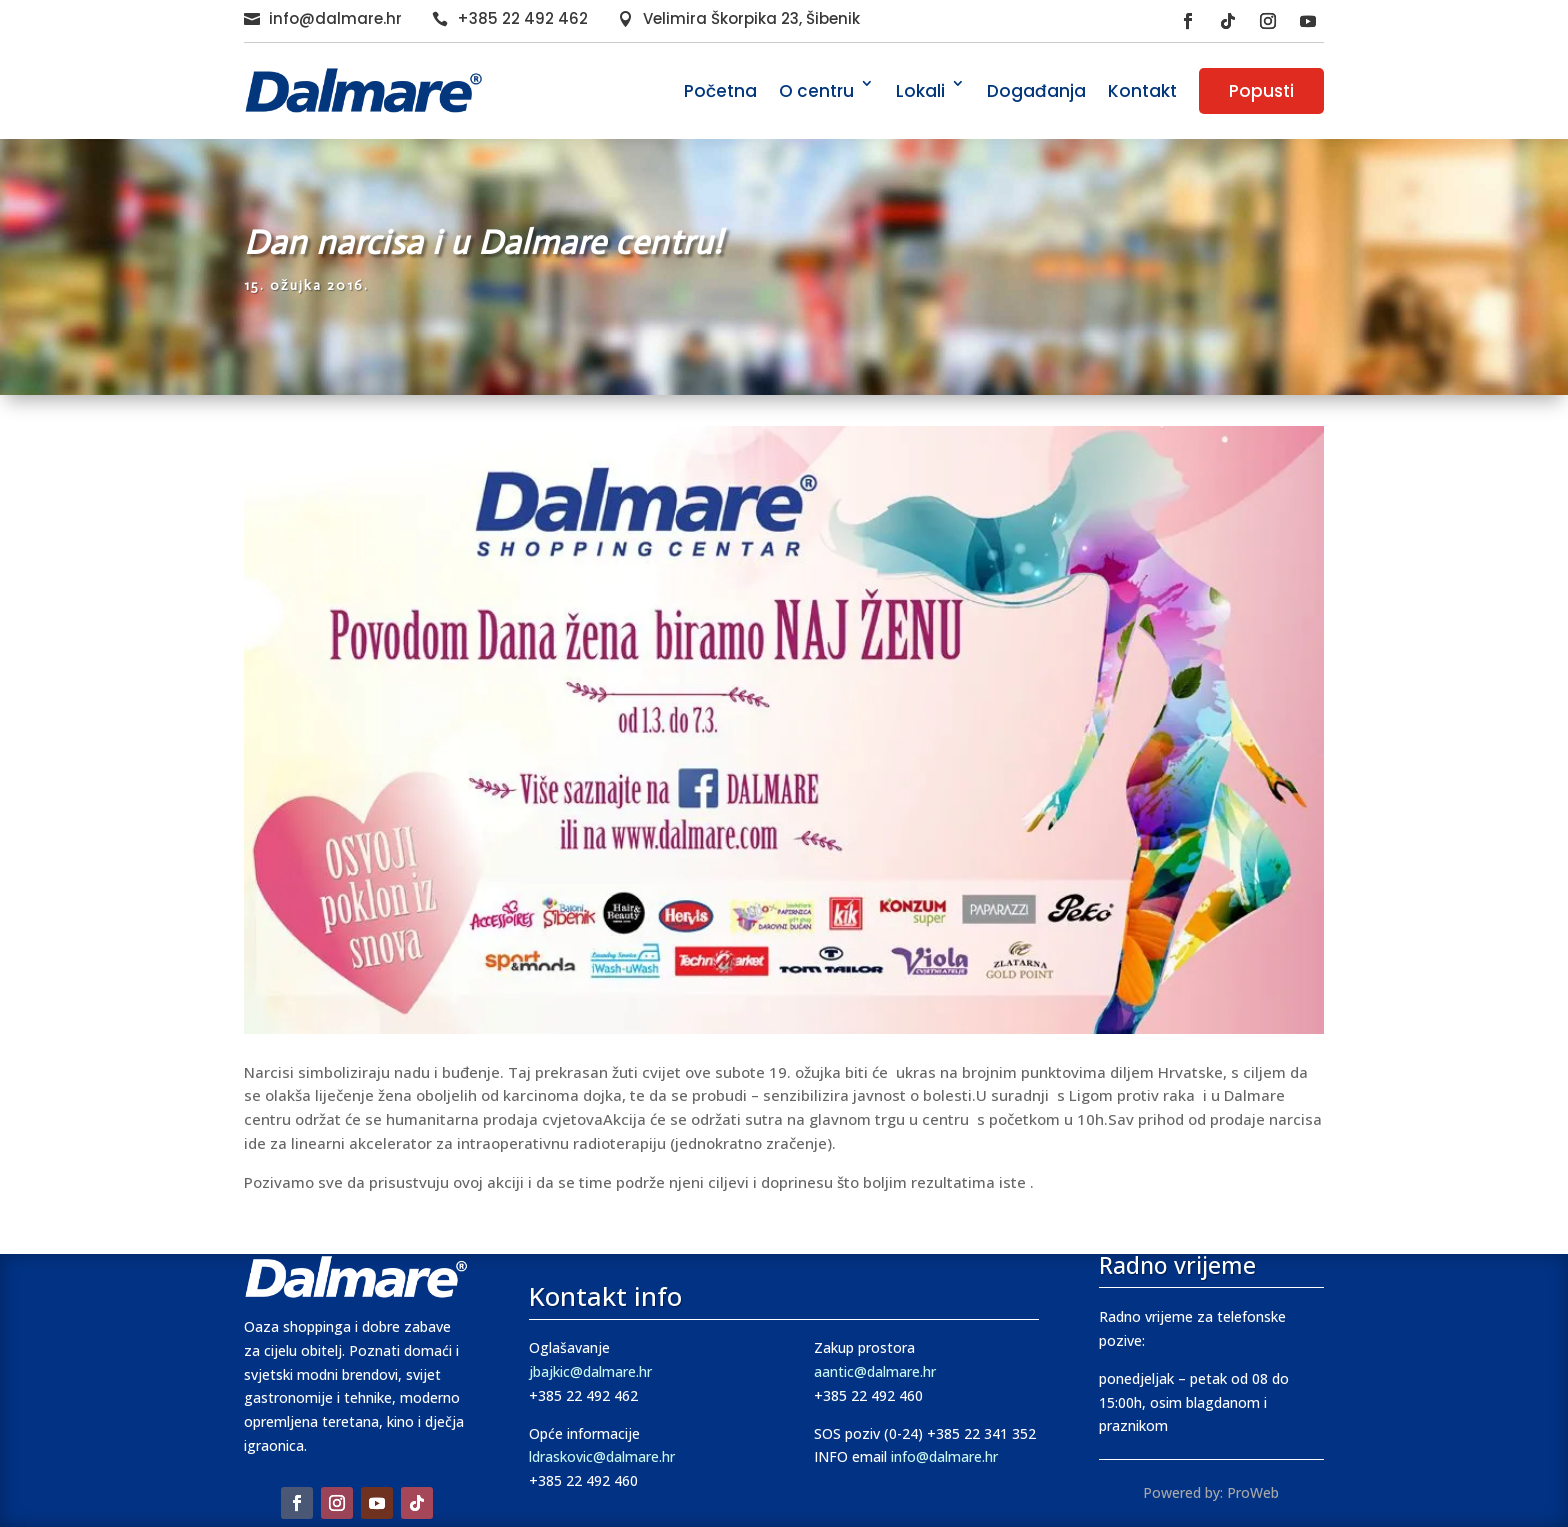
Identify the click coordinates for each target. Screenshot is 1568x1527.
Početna (720, 91)
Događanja (1036, 91)
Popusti (1261, 91)
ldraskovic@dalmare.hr (602, 1456)
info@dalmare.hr (335, 18)
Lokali (920, 91)
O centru (816, 91)
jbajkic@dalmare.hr (590, 1371)
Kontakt (1142, 91)
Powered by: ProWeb (1211, 1492)
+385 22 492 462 (522, 18)
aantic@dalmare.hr (875, 1371)
